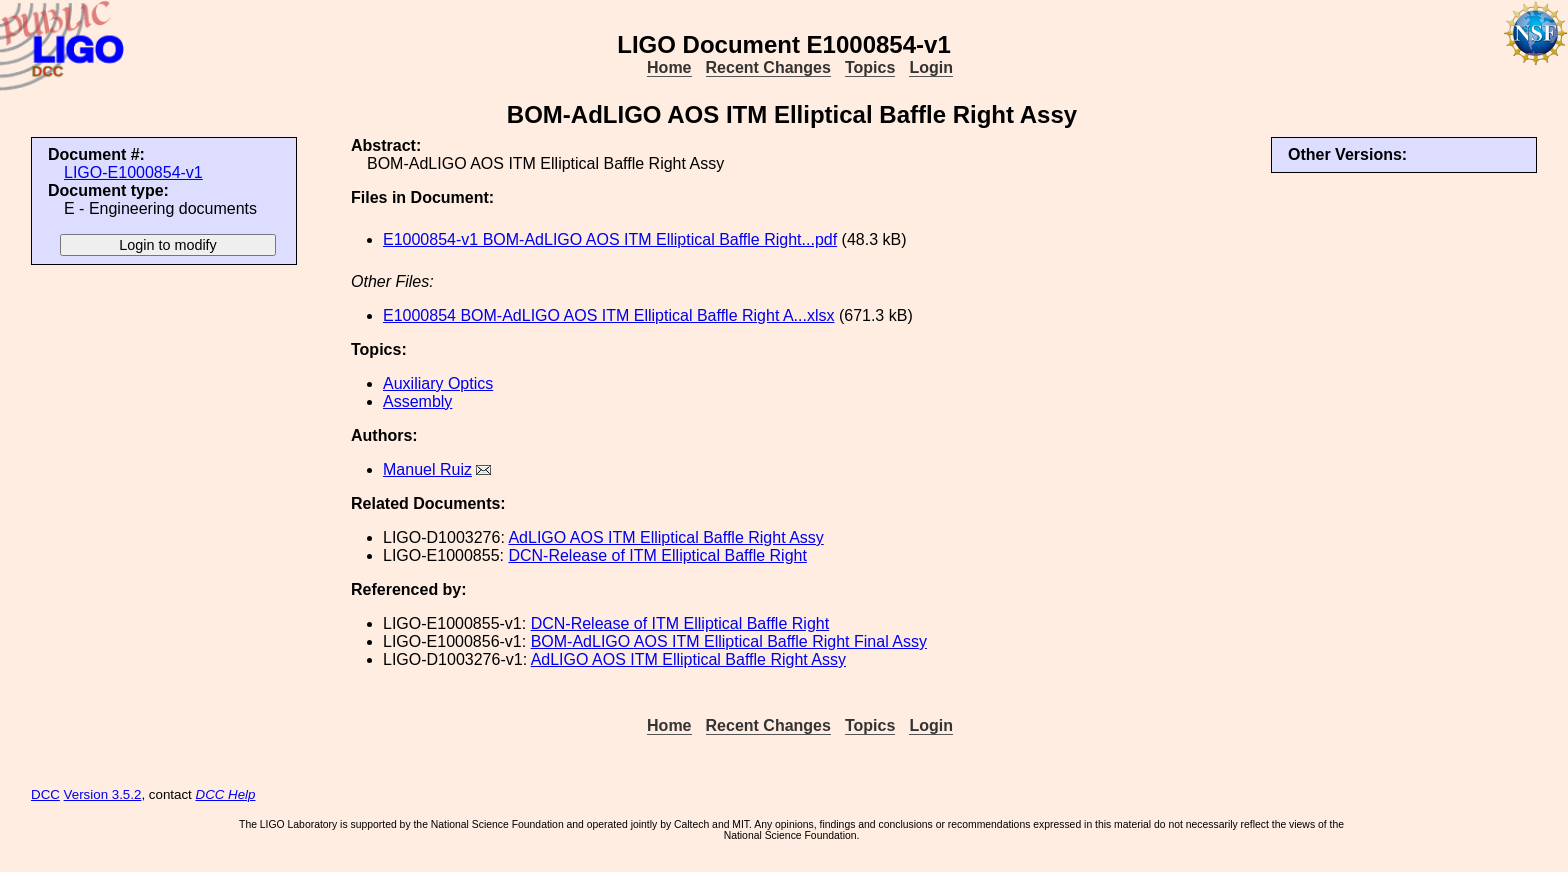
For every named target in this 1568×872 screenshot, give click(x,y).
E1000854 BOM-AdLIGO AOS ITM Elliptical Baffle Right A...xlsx (608, 315)
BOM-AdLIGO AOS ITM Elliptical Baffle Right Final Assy (729, 641)
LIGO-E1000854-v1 (133, 172)
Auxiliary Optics (438, 383)
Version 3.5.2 (103, 794)
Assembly (417, 401)
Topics (870, 67)
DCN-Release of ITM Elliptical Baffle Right (657, 555)
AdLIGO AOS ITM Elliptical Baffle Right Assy (665, 537)
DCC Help (226, 794)
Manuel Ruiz (427, 469)
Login (931, 67)
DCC (45, 794)
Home (669, 67)
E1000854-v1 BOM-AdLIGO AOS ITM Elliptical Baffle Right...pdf (610, 239)
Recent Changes (768, 67)
